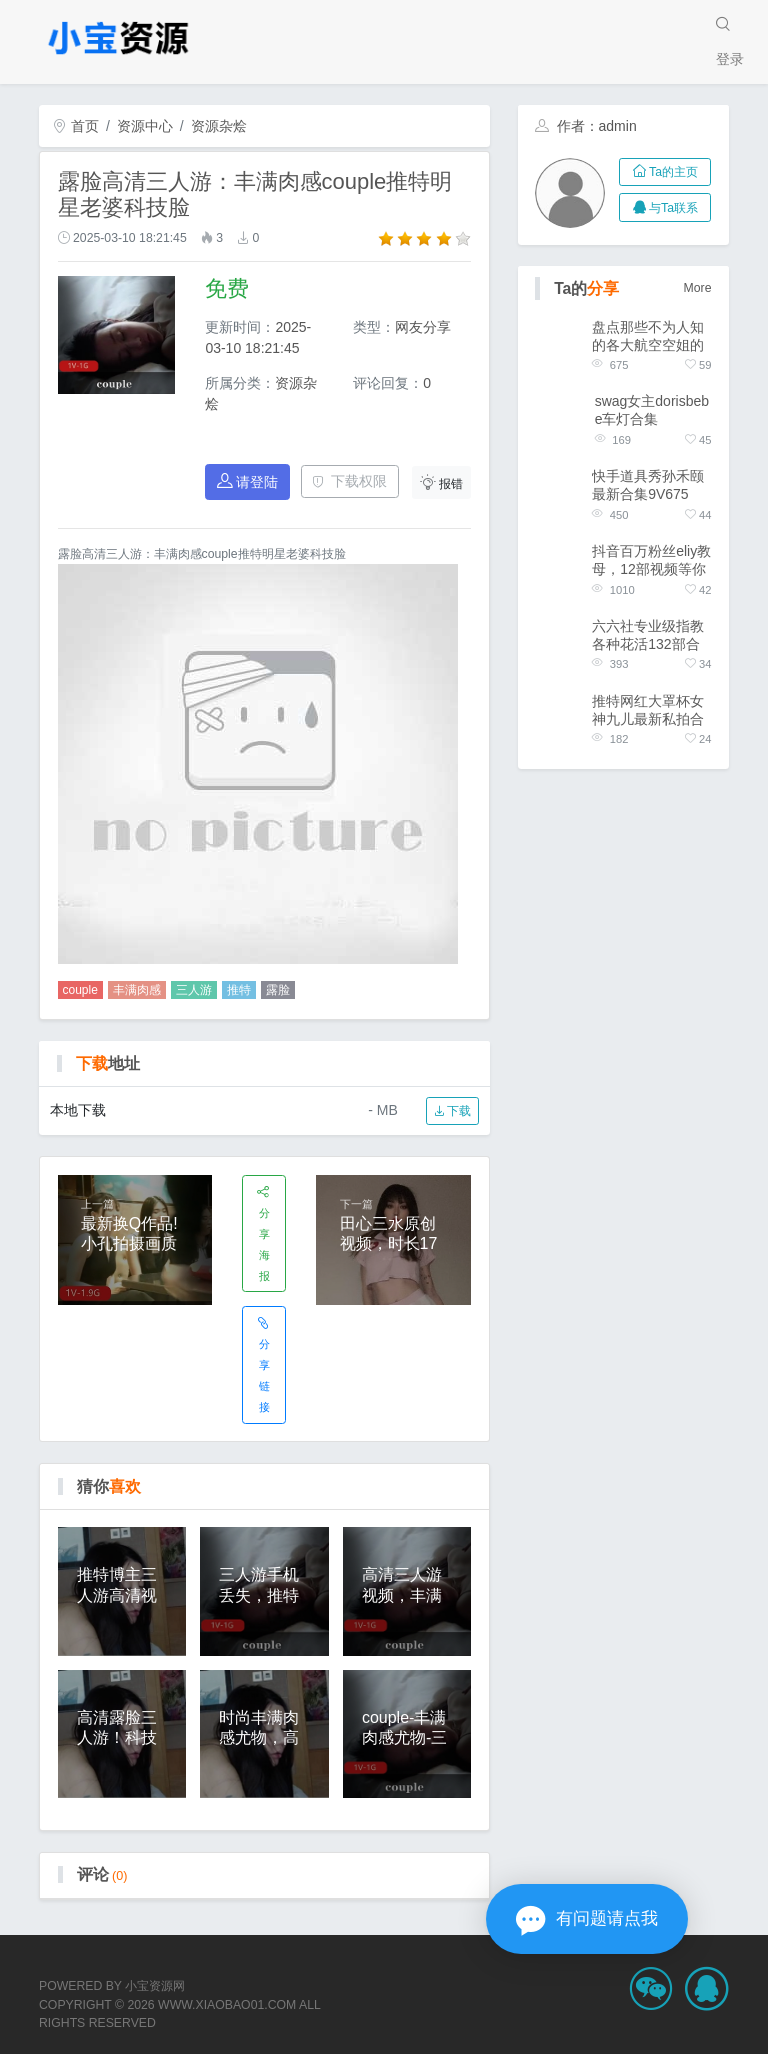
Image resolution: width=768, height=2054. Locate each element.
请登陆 (248, 481)
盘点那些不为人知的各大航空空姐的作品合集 (648, 336)
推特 (239, 990)
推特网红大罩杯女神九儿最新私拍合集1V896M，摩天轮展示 (648, 710)
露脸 (278, 990)
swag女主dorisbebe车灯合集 (652, 410)
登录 (730, 59)
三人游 (194, 990)
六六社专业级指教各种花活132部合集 (648, 635)
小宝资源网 (155, 1986)
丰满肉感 (137, 990)
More (698, 288)
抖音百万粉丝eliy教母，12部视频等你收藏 (651, 560)
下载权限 (349, 481)
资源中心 (145, 126)
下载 (452, 1111)
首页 (76, 126)
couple (80, 990)
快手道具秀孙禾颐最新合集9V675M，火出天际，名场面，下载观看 (648, 485)
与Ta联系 (665, 208)
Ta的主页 (665, 172)
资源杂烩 (219, 126)
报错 (442, 482)
